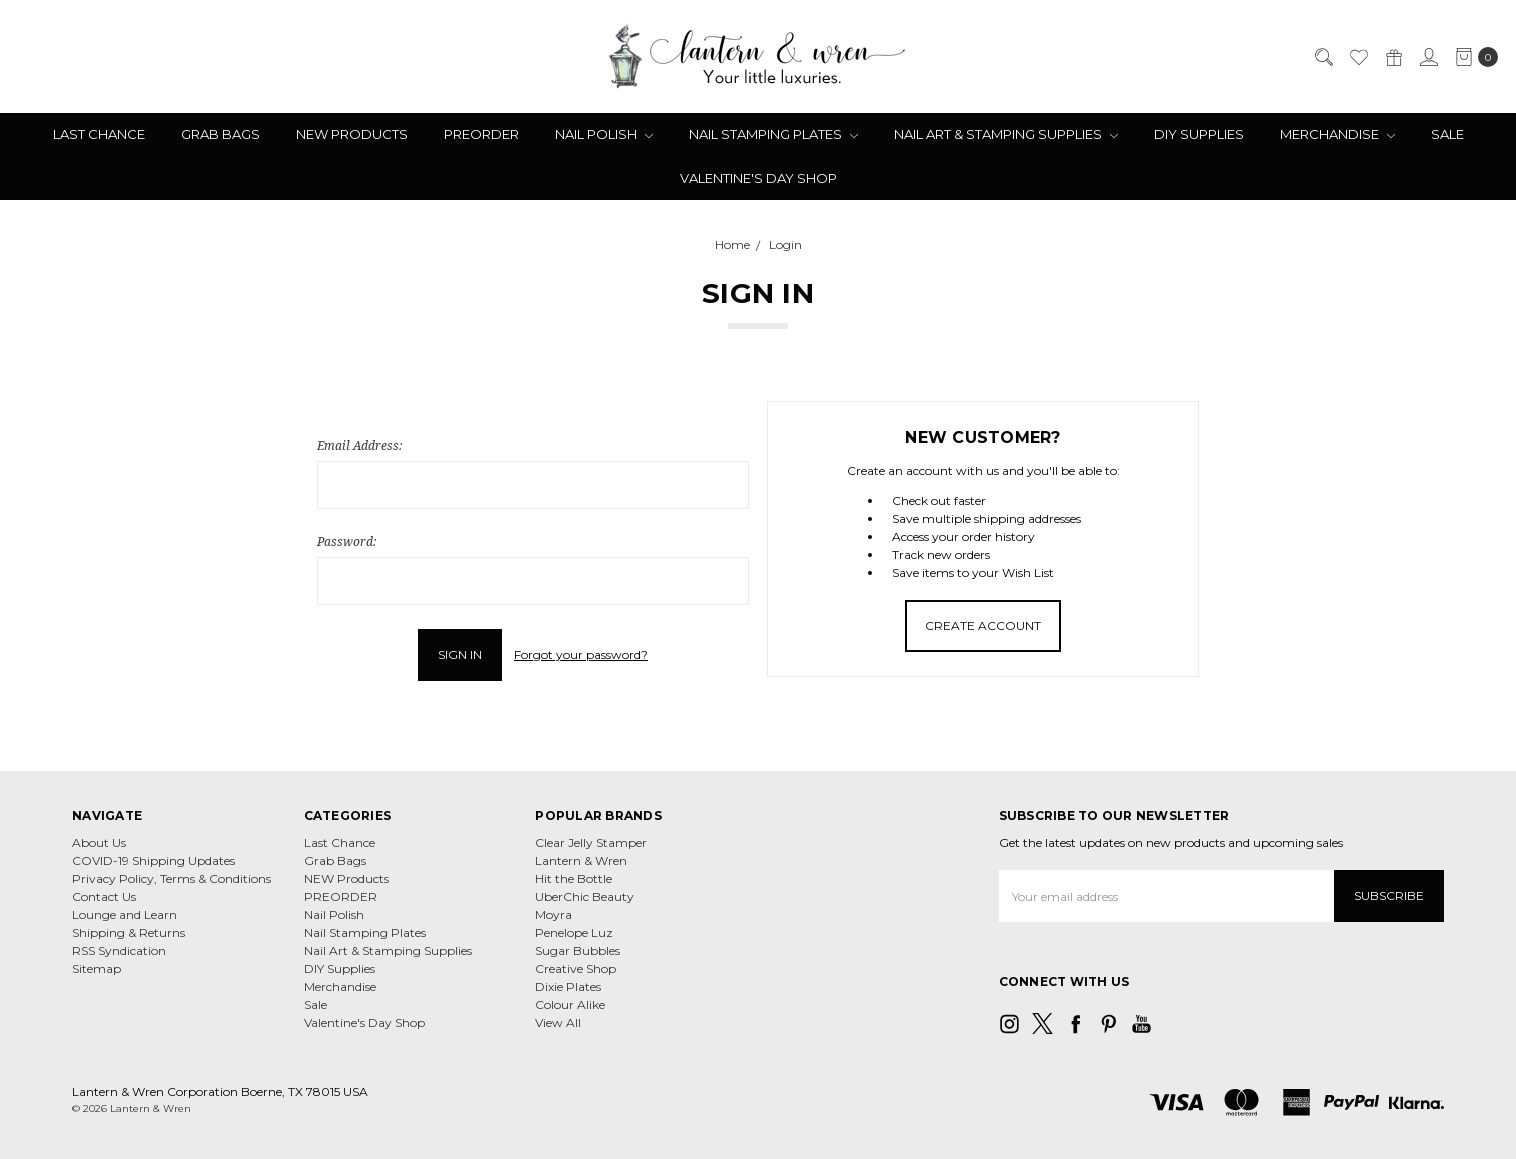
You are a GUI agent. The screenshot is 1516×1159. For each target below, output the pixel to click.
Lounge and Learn (124, 914)
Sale (1447, 134)
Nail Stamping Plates (773, 134)
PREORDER (481, 134)
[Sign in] (1428, 57)
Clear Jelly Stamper (591, 842)
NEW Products (352, 134)
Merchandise (1337, 134)
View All (558, 1022)
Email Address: (359, 445)
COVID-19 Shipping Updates (153, 860)
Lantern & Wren (581, 860)
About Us (99, 842)
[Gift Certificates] (1393, 57)
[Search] (1323, 57)
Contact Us (104, 896)
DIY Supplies (1199, 134)
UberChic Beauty (584, 896)
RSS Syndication (119, 950)
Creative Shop (575, 968)
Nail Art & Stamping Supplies (1006, 134)
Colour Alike (570, 1004)
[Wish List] (1358, 57)
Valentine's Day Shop (758, 178)
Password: (346, 541)
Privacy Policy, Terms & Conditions (171, 878)
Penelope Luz (574, 932)
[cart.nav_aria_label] (1472, 57)
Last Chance (99, 134)
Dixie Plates (568, 986)
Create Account (983, 625)
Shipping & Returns (128, 932)
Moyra (553, 914)
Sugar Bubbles (577, 950)
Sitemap (96, 968)
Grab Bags (220, 134)
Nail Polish (604, 134)
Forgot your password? (581, 654)
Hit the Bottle (573, 878)
